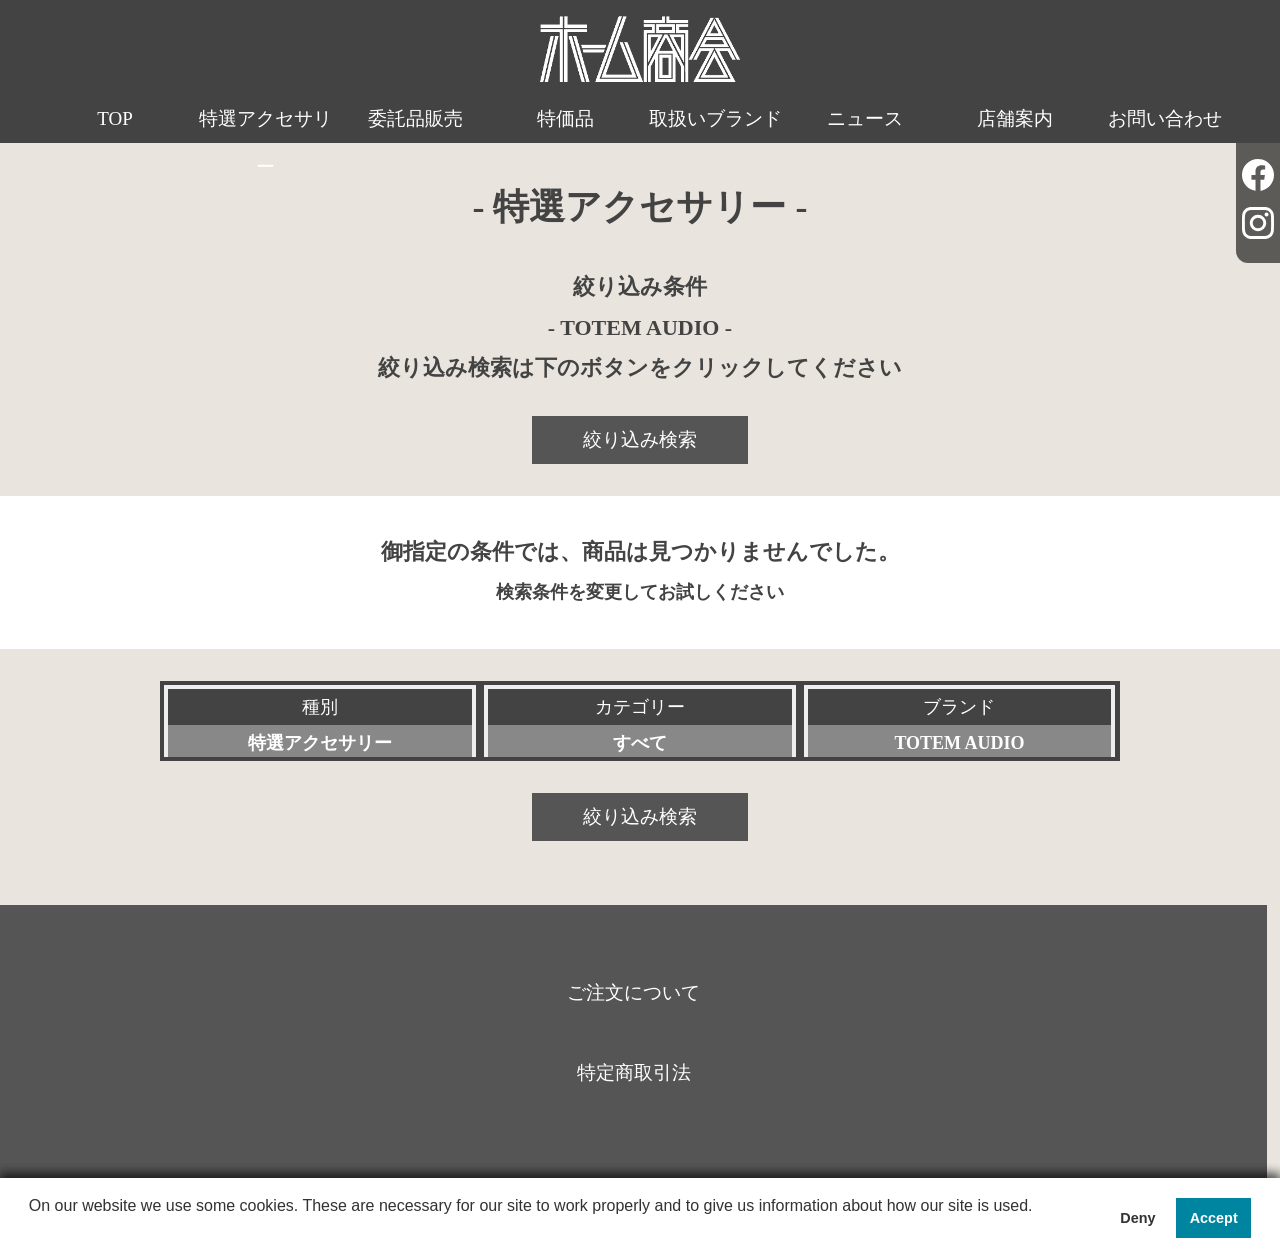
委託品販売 (415, 118)
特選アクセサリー (265, 142)
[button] (32, 1232)
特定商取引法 (634, 1072)
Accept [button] (1214, 1218)
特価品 (565, 118)
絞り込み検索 (640, 439)
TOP (115, 118)
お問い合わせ (1165, 118)
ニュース (865, 118)
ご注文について (633, 992)
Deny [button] (1137, 1218)
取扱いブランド (715, 118)
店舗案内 (1015, 118)
